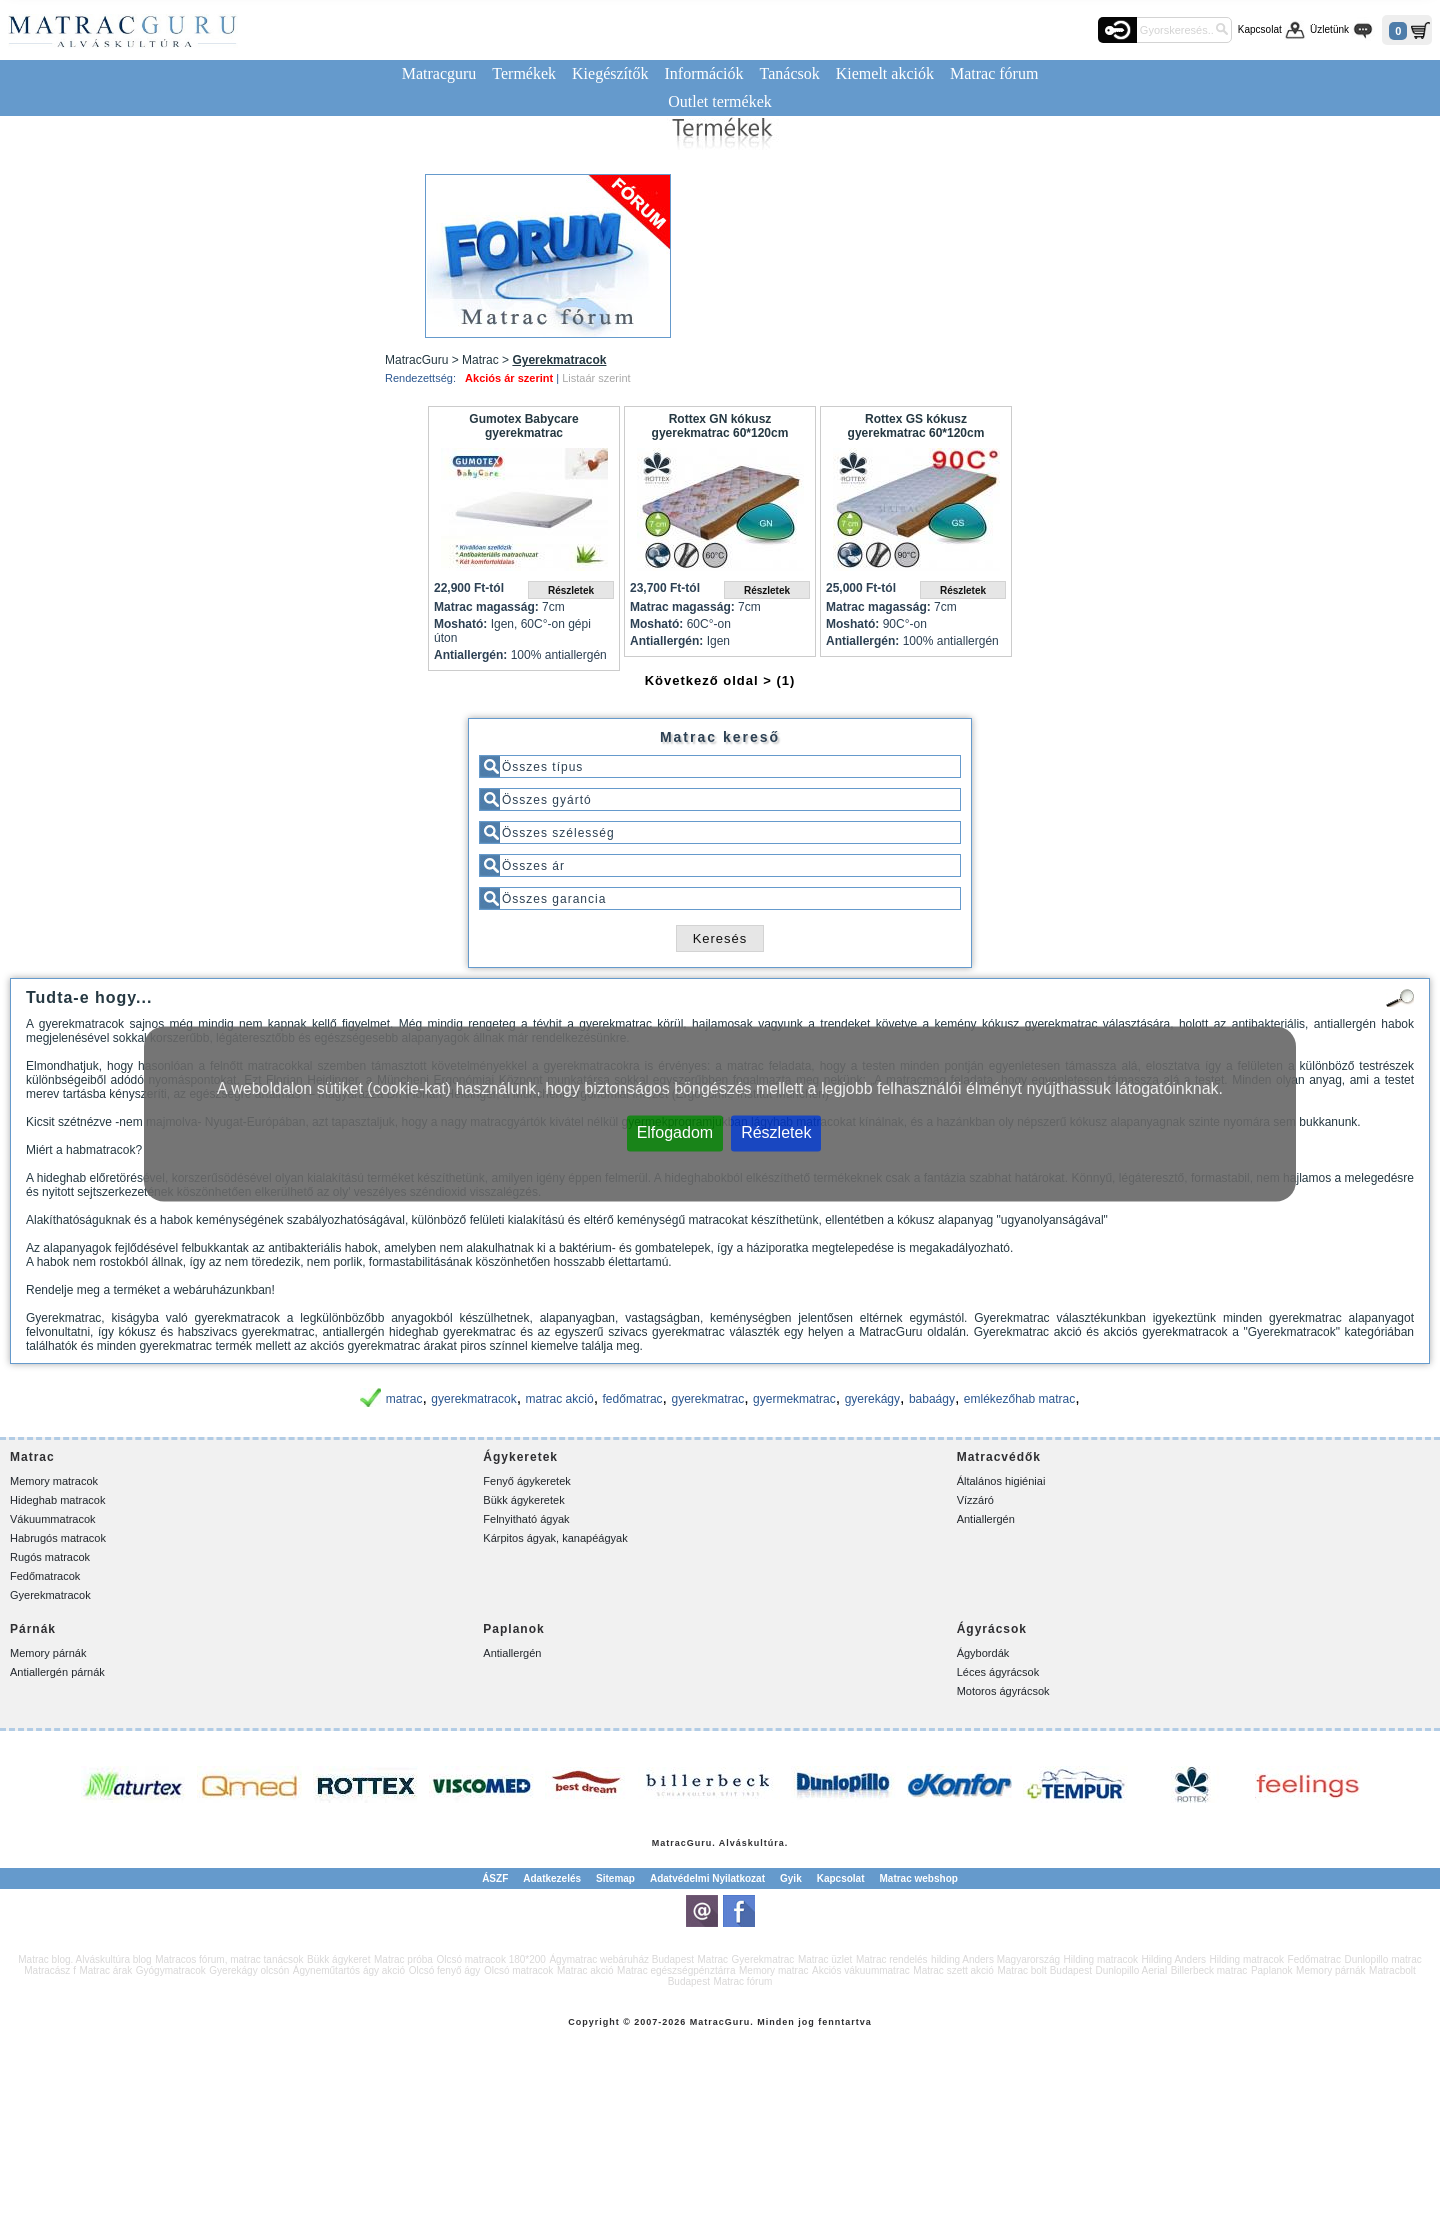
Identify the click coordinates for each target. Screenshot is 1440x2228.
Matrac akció (585, 1970)
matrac (404, 1399)
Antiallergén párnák (57, 1672)
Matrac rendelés (892, 1959)
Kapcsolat (1260, 29)
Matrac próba (403, 1959)
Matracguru (439, 73)
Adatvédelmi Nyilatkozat (707, 1878)
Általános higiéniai (1001, 1481)
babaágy (932, 1399)
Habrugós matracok (58, 1538)
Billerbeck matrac (1209, 1970)
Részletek (776, 1132)
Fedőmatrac (1314, 1959)
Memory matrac (773, 1970)
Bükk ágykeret (338, 1959)
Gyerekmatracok (50, 1595)
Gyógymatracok (171, 1970)
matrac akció (560, 1399)
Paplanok (1272, 1970)
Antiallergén (986, 1519)
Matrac (669, 1843)
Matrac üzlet (825, 1959)
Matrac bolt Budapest (1044, 1970)
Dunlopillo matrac (1382, 1959)
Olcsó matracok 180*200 (491, 1959)
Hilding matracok (1101, 1959)
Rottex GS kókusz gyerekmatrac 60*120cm (916, 426)
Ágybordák (983, 1653)
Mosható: (460, 624)
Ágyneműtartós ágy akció (349, 1970)
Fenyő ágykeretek (526, 1481)
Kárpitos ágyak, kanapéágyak (555, 1538)
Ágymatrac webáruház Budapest (621, 1959)
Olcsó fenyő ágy (445, 1970)
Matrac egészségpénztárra (676, 1970)
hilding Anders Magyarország (995, 1959)
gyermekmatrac (794, 1399)
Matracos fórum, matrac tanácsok (229, 1959)
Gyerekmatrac (763, 1959)
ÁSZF (495, 1878)
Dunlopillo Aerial (1131, 1970)
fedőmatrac (633, 1399)
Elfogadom (675, 1132)
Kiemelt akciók (885, 73)
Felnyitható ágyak (526, 1519)
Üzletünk (1329, 29)
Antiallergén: (470, 655)
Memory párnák (48, 1653)
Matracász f (50, 1970)
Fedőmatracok (45, 1576)
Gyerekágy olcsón (249, 1970)
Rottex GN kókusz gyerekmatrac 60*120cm (720, 426)
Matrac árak (105, 1970)
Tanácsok (790, 73)
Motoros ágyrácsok (1003, 1691)
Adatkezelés (552, 1878)
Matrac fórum (994, 73)
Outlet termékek (720, 101)
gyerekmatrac (707, 1399)
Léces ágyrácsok (998, 1672)
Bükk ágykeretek (523, 1500)
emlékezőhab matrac (1019, 1399)
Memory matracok (54, 1481)
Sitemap (615, 1878)
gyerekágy (872, 1399)
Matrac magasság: (486, 607)
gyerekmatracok (473, 1399)
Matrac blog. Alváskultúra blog (84, 1959)
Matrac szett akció (953, 1970)
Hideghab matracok (57, 1500)
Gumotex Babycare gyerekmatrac (523, 426)
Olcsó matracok (518, 1970)
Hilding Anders (1174, 1959)
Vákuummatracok (53, 1519)
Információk (703, 73)
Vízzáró (975, 1500)
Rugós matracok (50, 1557)
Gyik (791, 1878)
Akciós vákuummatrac (861, 1970)
